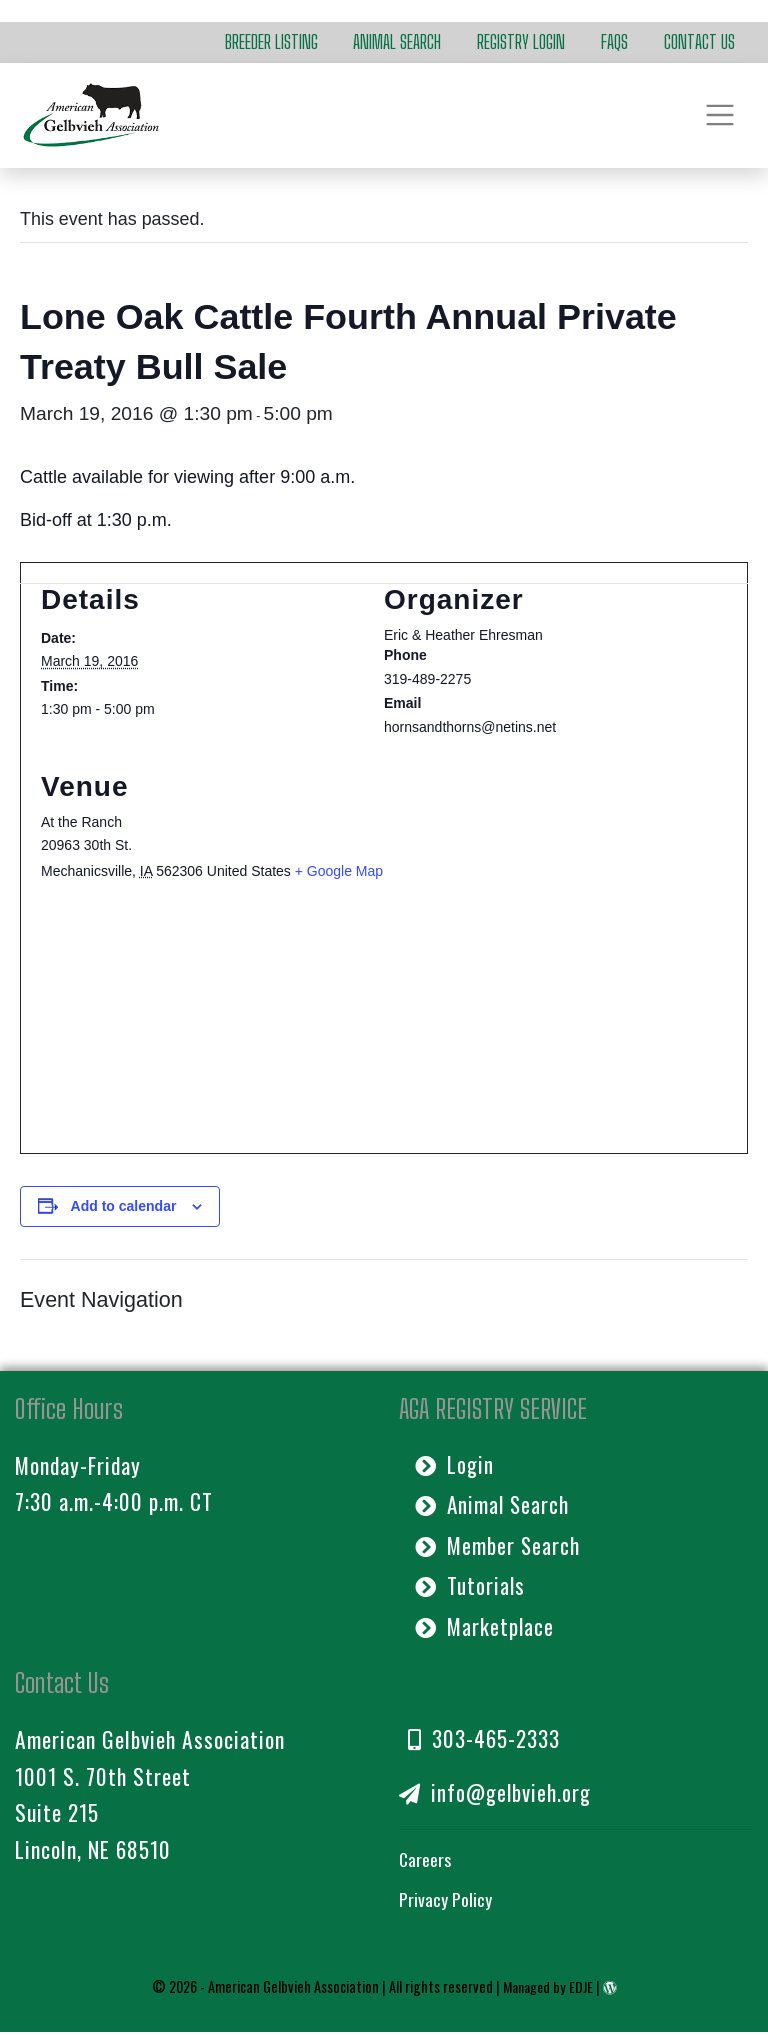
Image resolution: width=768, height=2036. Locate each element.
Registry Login (521, 42)
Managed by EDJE (548, 1990)
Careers (425, 1863)
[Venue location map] (384, 1033)
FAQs (614, 42)
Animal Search (397, 42)
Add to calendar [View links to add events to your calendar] (124, 1206)
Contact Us (699, 42)
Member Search (498, 1547)
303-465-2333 (484, 1742)
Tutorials (471, 1588)
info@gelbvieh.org (497, 1797)
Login (455, 1465)
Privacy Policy (445, 1904)
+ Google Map (339, 871)
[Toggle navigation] (720, 115)
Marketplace (485, 1629)
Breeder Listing (271, 42)
